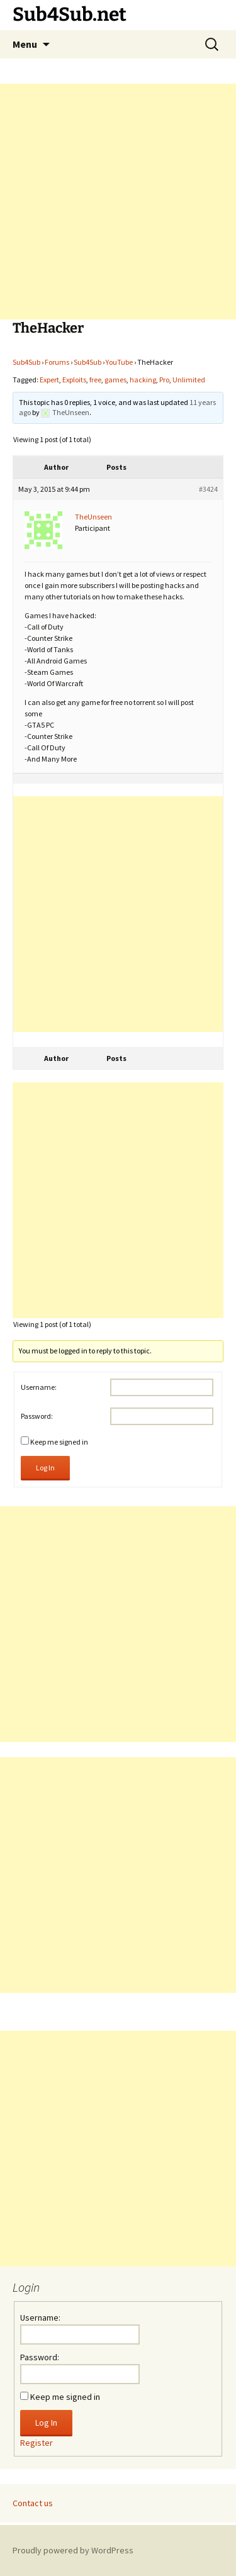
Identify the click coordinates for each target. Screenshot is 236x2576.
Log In (45, 1467)
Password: (37, 1416)
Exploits (74, 379)
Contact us (33, 2503)
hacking (143, 379)
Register (36, 2442)
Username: (39, 1387)
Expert (49, 379)
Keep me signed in (59, 1441)
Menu (25, 44)
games (115, 379)
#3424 (208, 489)
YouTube (119, 362)
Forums (57, 362)
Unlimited (188, 379)
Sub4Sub (26, 362)
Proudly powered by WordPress (73, 2550)
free (95, 379)
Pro (164, 379)
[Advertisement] (118, 201)
